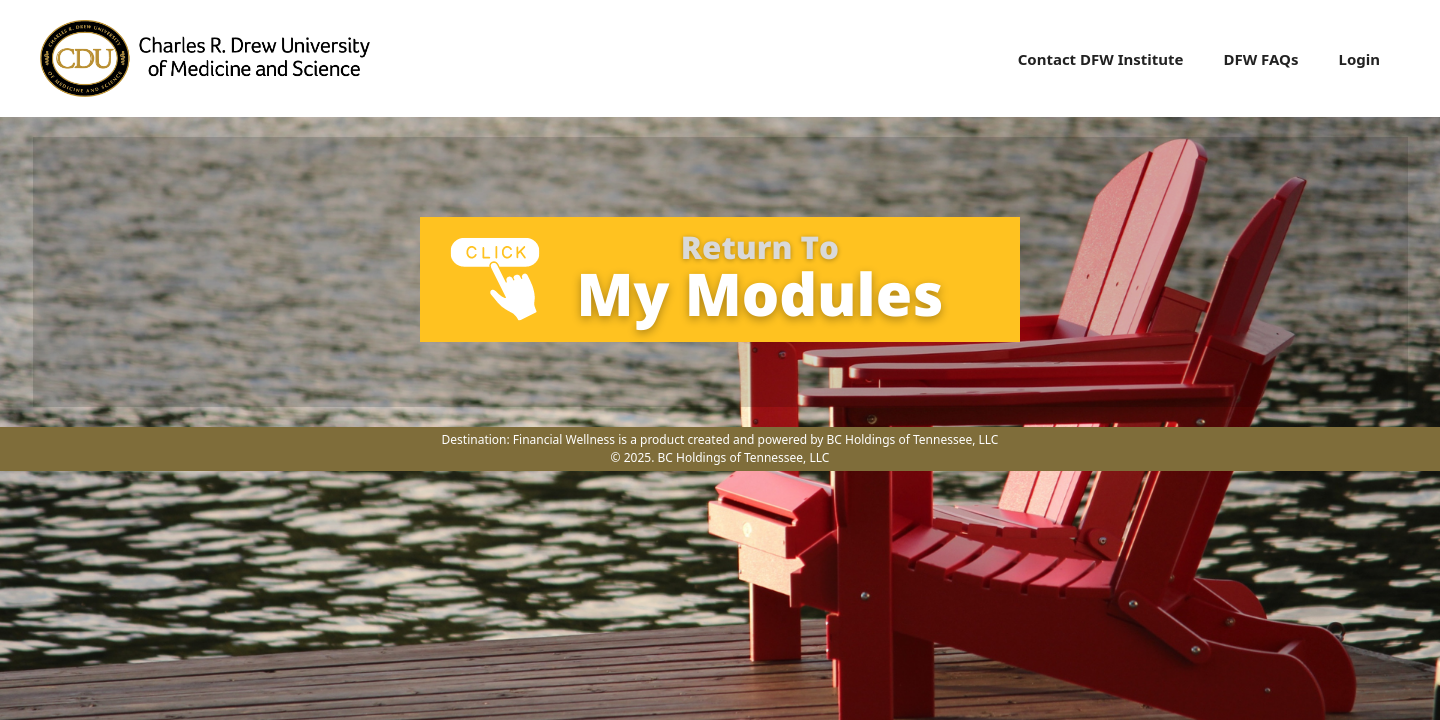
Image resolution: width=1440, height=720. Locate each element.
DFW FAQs (1260, 59)
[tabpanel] (720, 279)
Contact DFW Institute (1101, 59)
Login (1359, 59)
